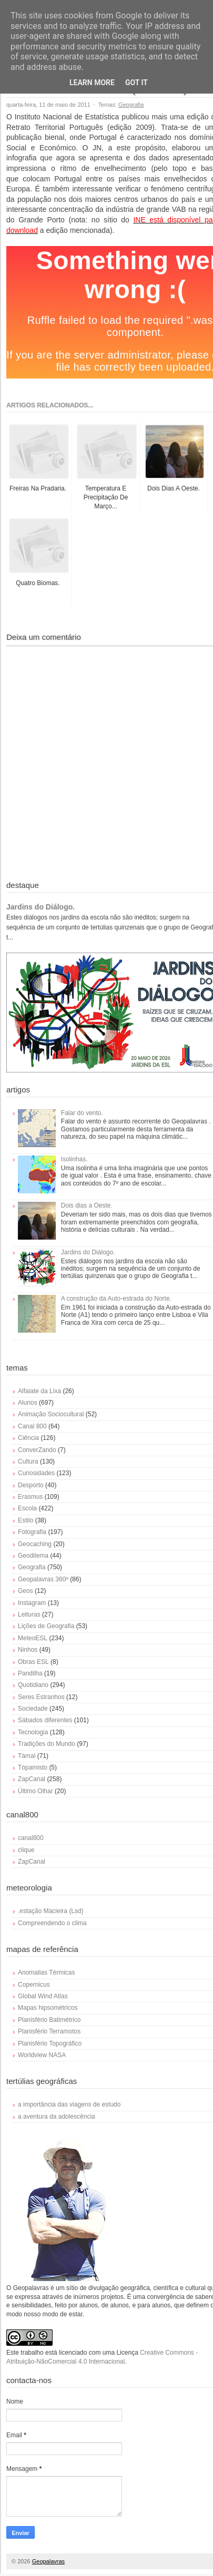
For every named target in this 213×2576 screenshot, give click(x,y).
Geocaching (35, 1544)
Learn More (92, 82)
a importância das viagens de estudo (69, 2104)
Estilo (25, 1520)
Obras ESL (33, 1661)
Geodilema (33, 1555)
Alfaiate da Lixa (39, 1391)
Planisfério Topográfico (50, 2043)
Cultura (28, 1461)
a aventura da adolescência (56, 2116)
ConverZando (37, 1450)
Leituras (29, 1614)
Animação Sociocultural (51, 1414)
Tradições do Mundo (46, 1743)
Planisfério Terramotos (49, 2031)
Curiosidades (36, 1473)
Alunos (27, 1402)
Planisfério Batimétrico (49, 2019)
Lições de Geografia (46, 1626)
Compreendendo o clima (52, 1923)
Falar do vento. (82, 1113)
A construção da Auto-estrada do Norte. (116, 1298)
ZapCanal (31, 1779)
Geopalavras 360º (43, 1579)
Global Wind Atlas (43, 1996)
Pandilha (30, 1673)
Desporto (31, 1485)
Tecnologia (33, 1732)
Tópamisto (32, 1767)
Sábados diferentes (45, 1720)
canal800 (31, 1838)
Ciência (28, 1438)
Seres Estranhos (41, 1697)
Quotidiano (33, 1685)
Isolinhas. (74, 1159)
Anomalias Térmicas (46, 1972)
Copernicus (34, 1984)
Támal (26, 1756)
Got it (136, 82)
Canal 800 (32, 1426)
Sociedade (33, 1708)
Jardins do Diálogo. (40, 907)
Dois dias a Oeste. (87, 1205)
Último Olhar (35, 1791)
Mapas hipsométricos (47, 2007)
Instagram (32, 1603)
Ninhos (27, 1649)
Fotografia (32, 1532)
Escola (27, 1508)
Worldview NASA (42, 2055)
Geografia (131, 104)
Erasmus (30, 1496)
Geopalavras (48, 2561)
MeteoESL (32, 1638)
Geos (25, 1590)
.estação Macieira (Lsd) (51, 1911)
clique (26, 1850)
